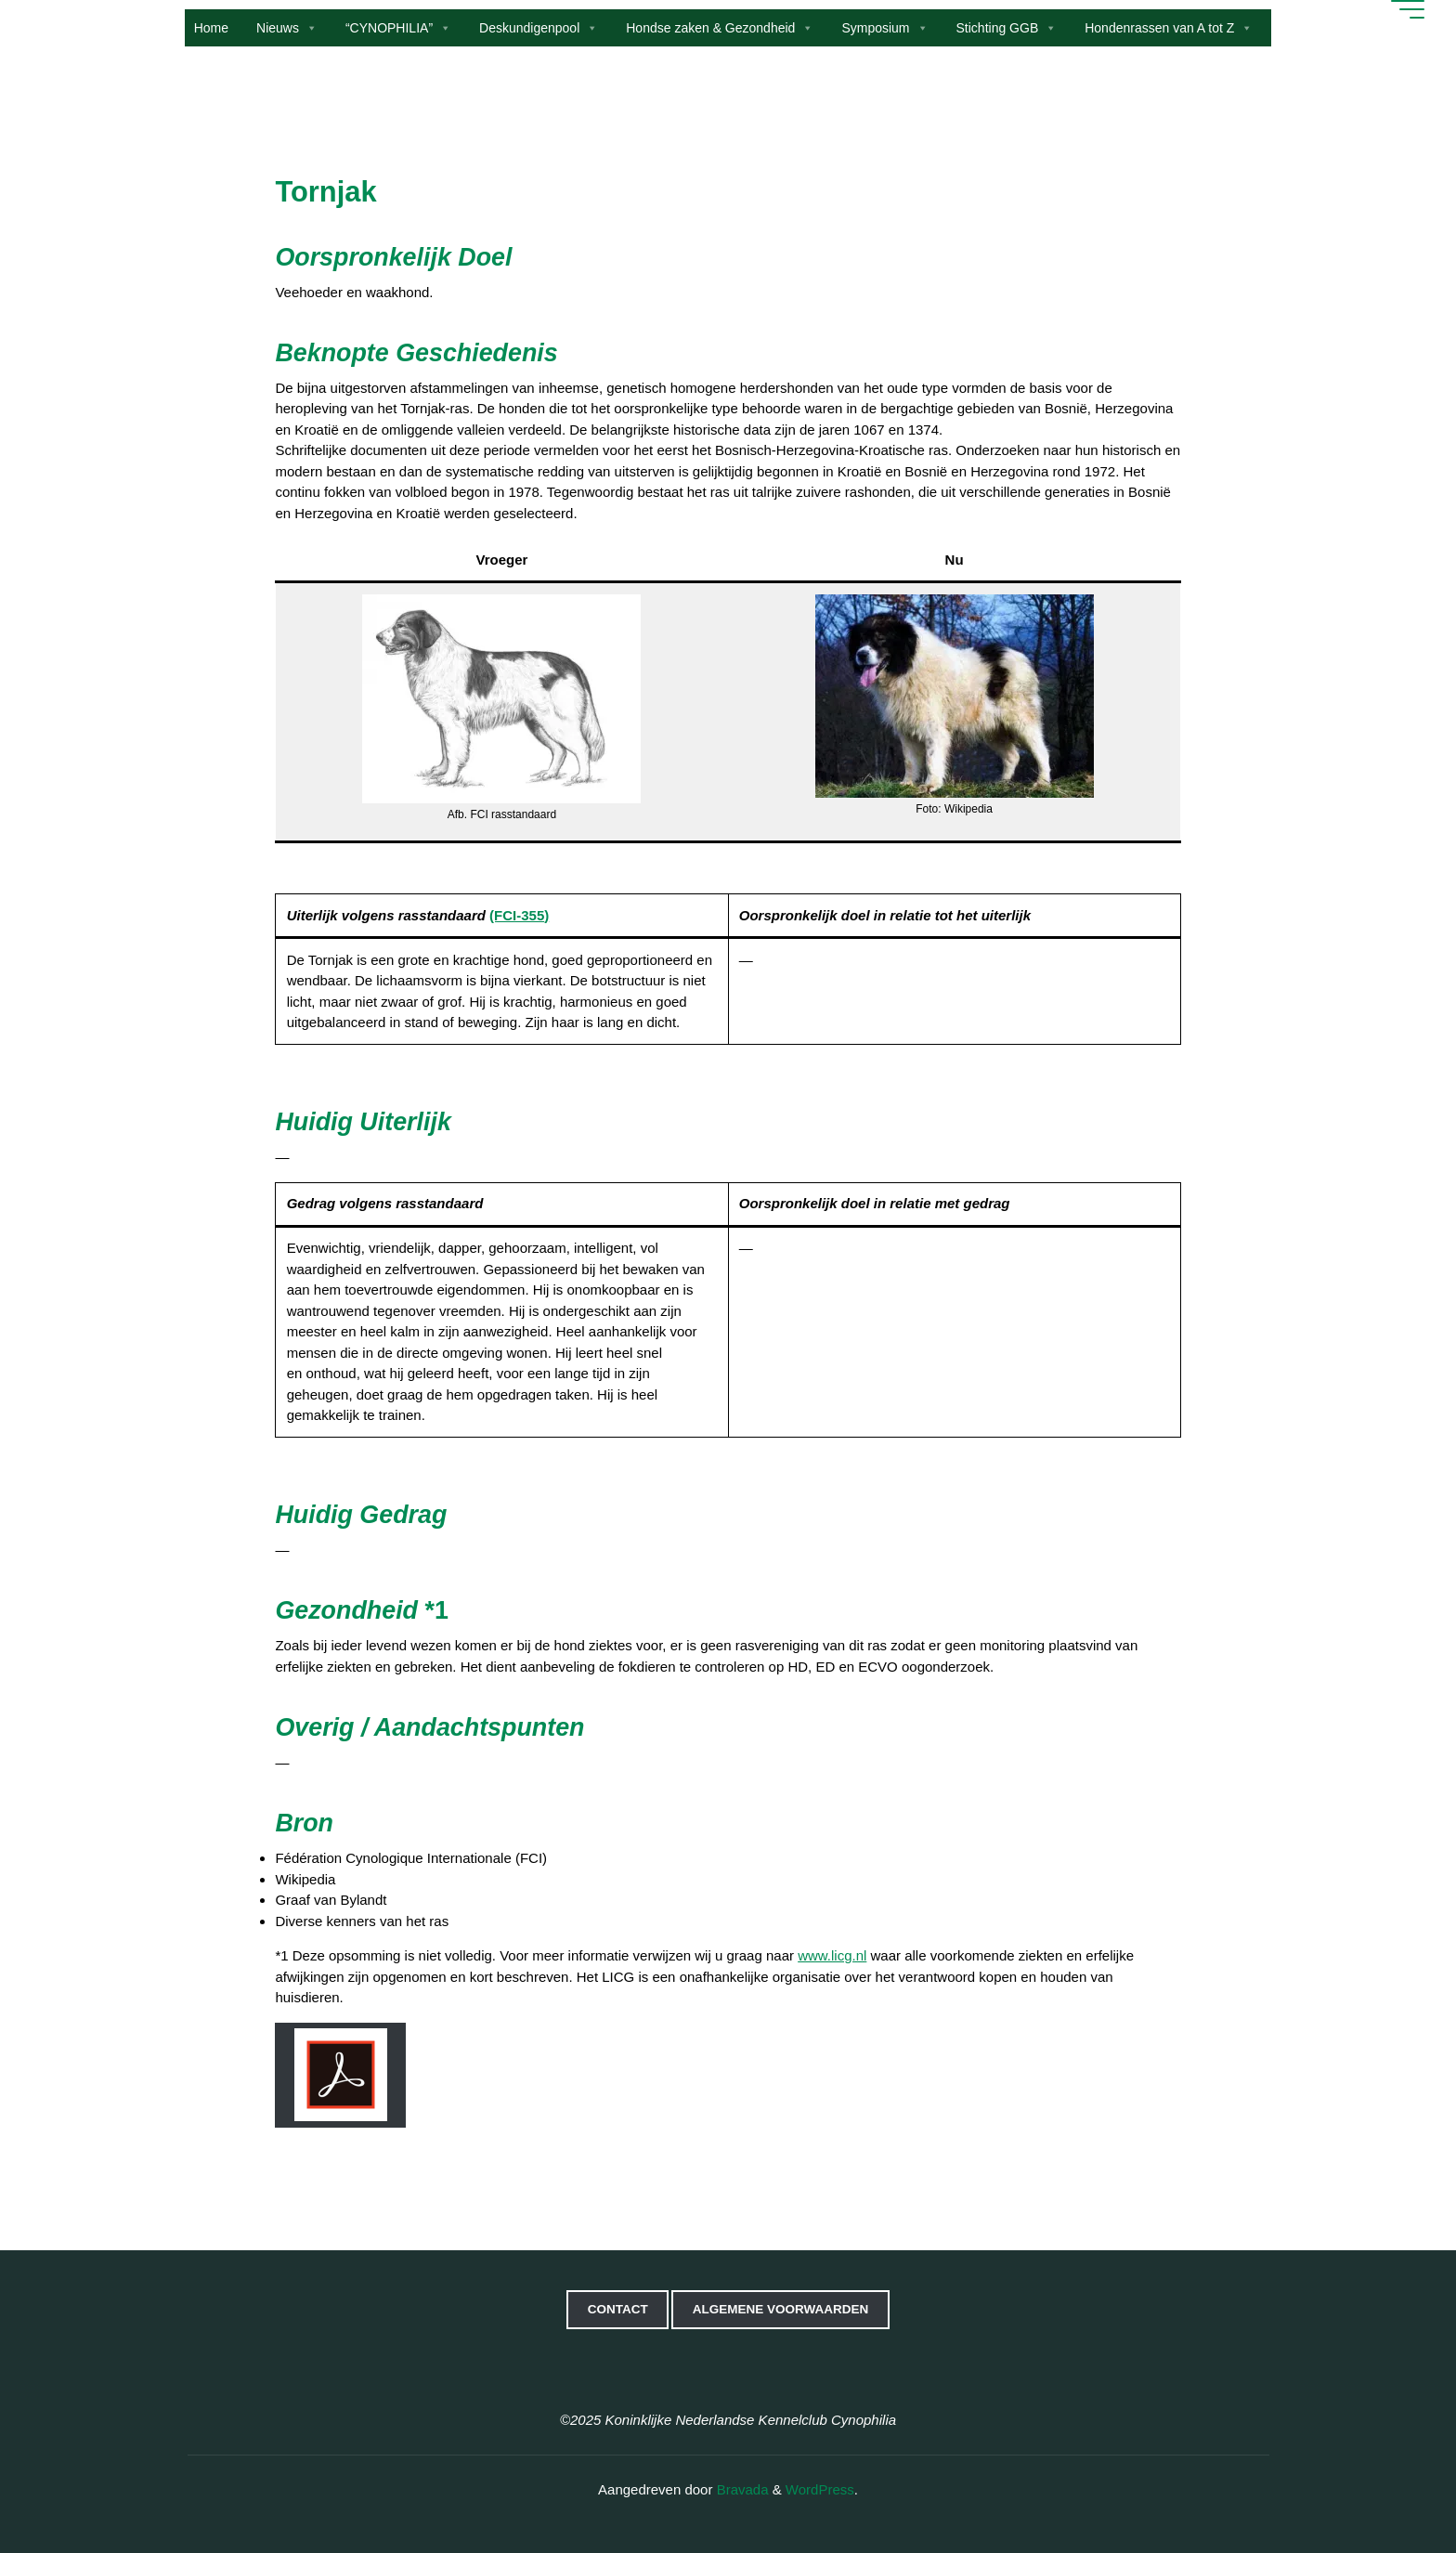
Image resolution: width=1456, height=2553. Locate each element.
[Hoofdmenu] (1405, 9)
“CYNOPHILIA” (398, 27)
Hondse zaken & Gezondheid (719, 27)
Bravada (740, 2489)
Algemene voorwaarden (781, 2309)
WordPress (820, 2489)
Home (211, 27)
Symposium (884, 27)
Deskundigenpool (538, 27)
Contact (618, 2309)
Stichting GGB (1007, 27)
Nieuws (287, 27)
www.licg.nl (832, 1955)
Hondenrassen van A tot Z (1169, 27)
